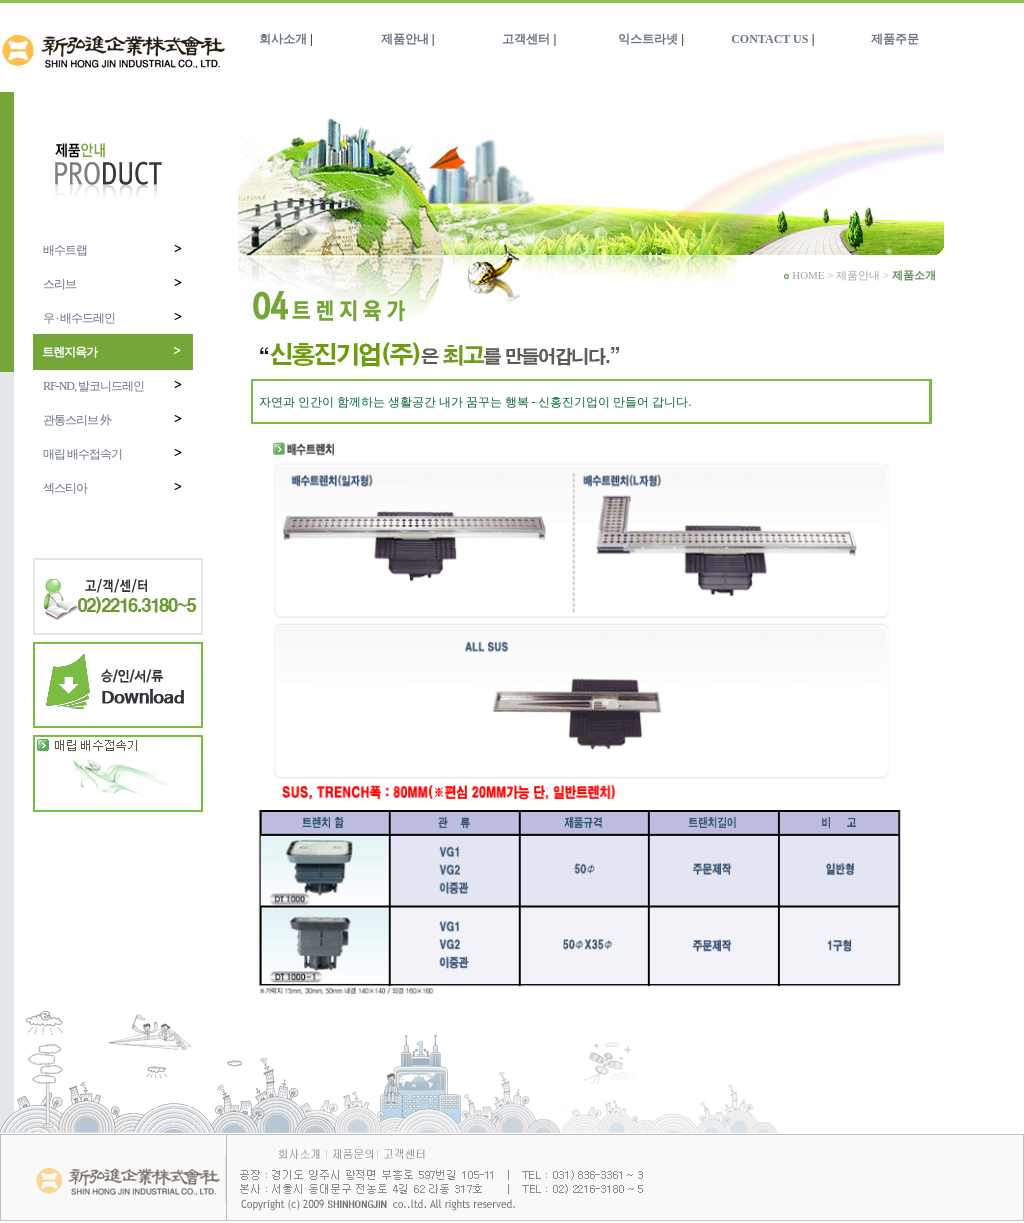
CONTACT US (769, 39)
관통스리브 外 (113, 419)
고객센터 (526, 39)
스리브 (113, 283)
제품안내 (405, 39)
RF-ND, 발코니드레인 (113, 385)
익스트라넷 (648, 39)
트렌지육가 (112, 351)
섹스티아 (113, 487)
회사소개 (283, 39)
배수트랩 (113, 249)
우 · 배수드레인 (113, 317)
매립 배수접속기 (113, 453)
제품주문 (895, 39)
